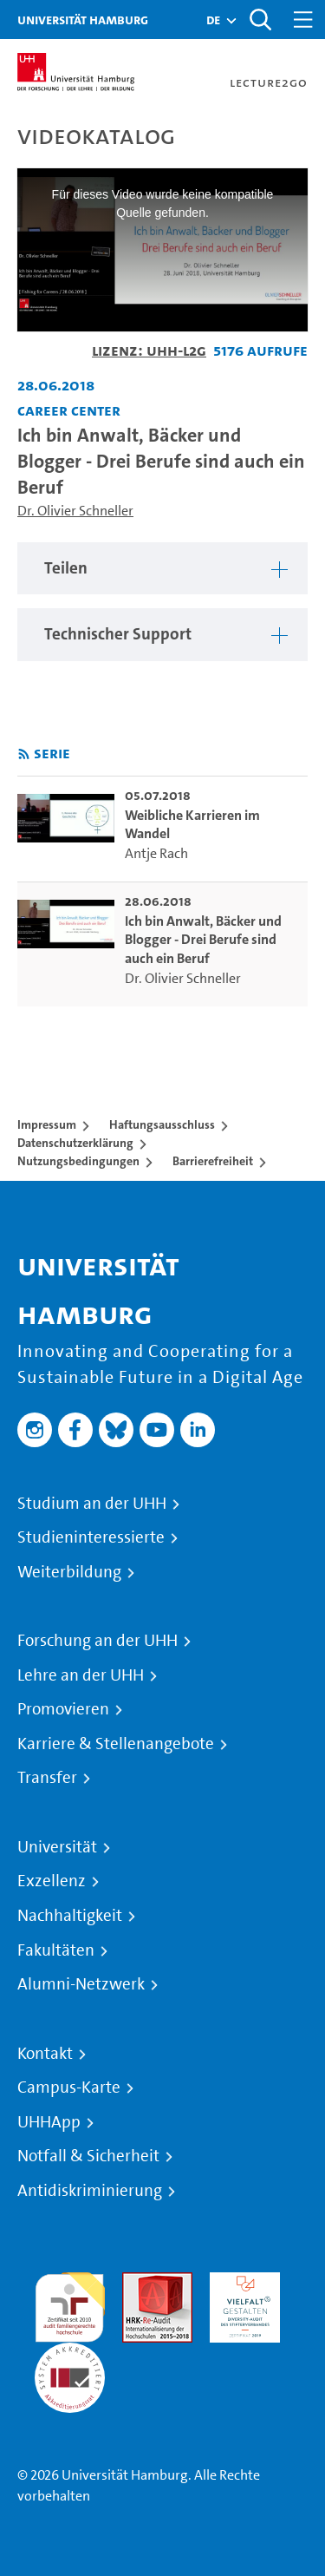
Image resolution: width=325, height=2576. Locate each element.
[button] (213, 20)
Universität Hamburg (82, 19)
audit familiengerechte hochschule (70, 2303)
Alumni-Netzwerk (81, 1984)
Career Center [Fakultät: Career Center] (68, 410)
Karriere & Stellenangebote (115, 1744)
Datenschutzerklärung (75, 1142)
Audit (138, 2282)
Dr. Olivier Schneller (75, 510)
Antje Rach (156, 853)
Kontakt (45, 2053)
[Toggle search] (260, 19)
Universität (57, 1847)
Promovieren (63, 1709)
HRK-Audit (240, 2282)
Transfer (47, 1777)
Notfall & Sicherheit (88, 2156)
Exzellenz (51, 1881)
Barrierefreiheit (212, 1161)
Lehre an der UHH (80, 1675)
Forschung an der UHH (97, 1640)
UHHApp (49, 2122)
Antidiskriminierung (89, 2190)
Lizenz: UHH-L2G (149, 350)
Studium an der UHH (91, 1503)
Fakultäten (55, 1950)
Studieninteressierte (91, 1537)
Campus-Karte (68, 2087)
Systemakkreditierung (70, 2352)
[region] (162, 568)
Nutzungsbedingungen (78, 1161)
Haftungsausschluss (162, 1124)
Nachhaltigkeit (69, 1915)
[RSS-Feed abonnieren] (23, 754)
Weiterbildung (69, 1572)
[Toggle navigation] (303, 19)
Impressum (46, 1124)
